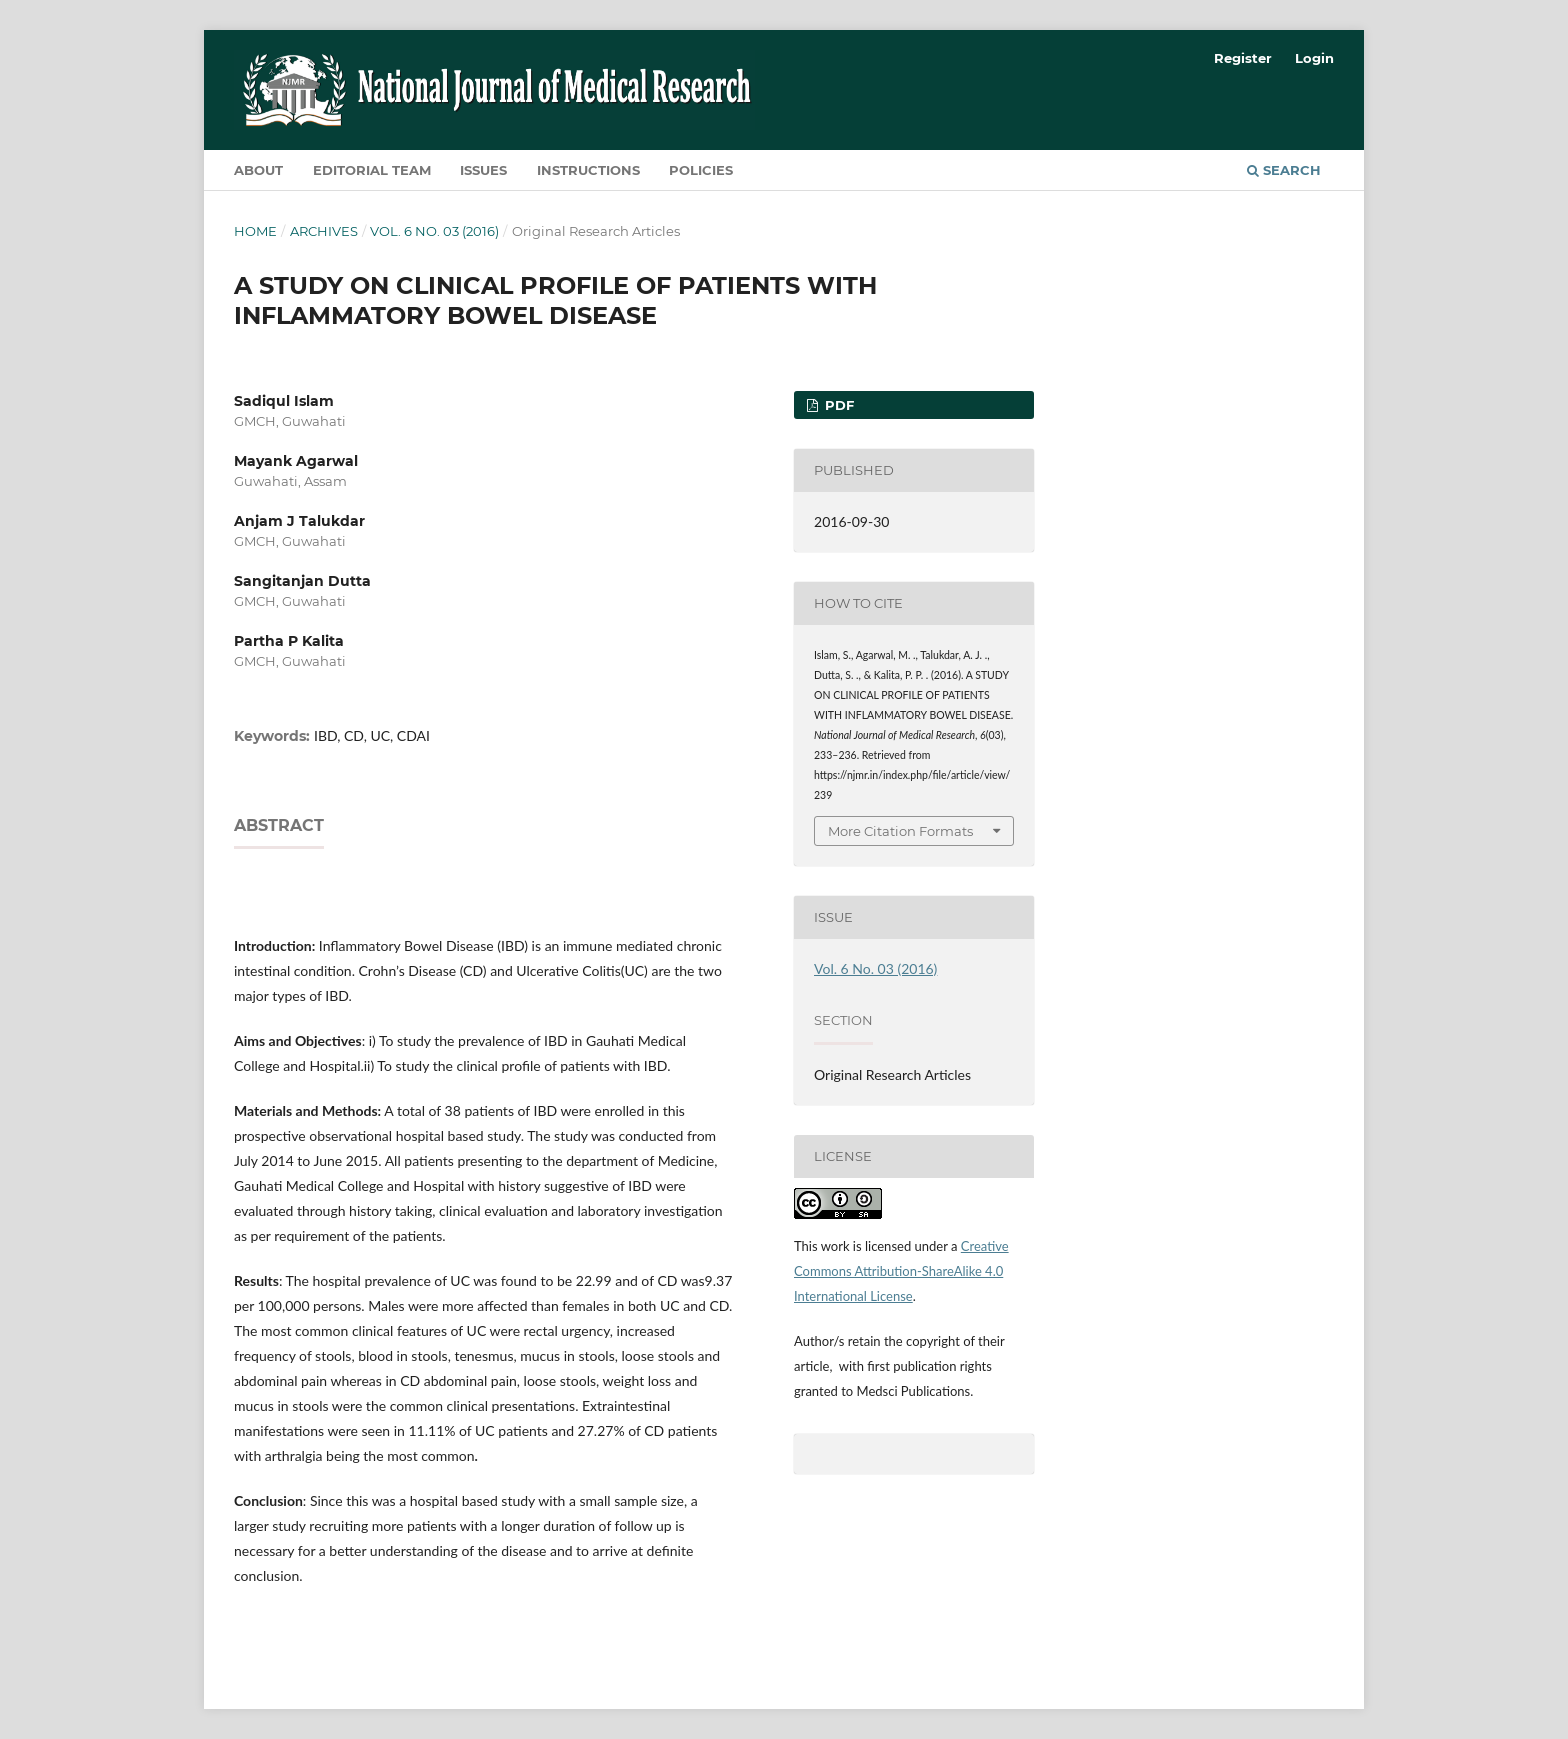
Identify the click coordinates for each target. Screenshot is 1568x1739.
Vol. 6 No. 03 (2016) (434, 231)
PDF (837, 405)
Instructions (588, 170)
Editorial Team (372, 170)
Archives (324, 231)
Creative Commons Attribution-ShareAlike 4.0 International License (901, 1271)
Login (1314, 58)
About (258, 170)
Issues (483, 170)
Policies (701, 170)
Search (1284, 170)
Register (1243, 58)
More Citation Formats (900, 831)
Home (255, 231)
